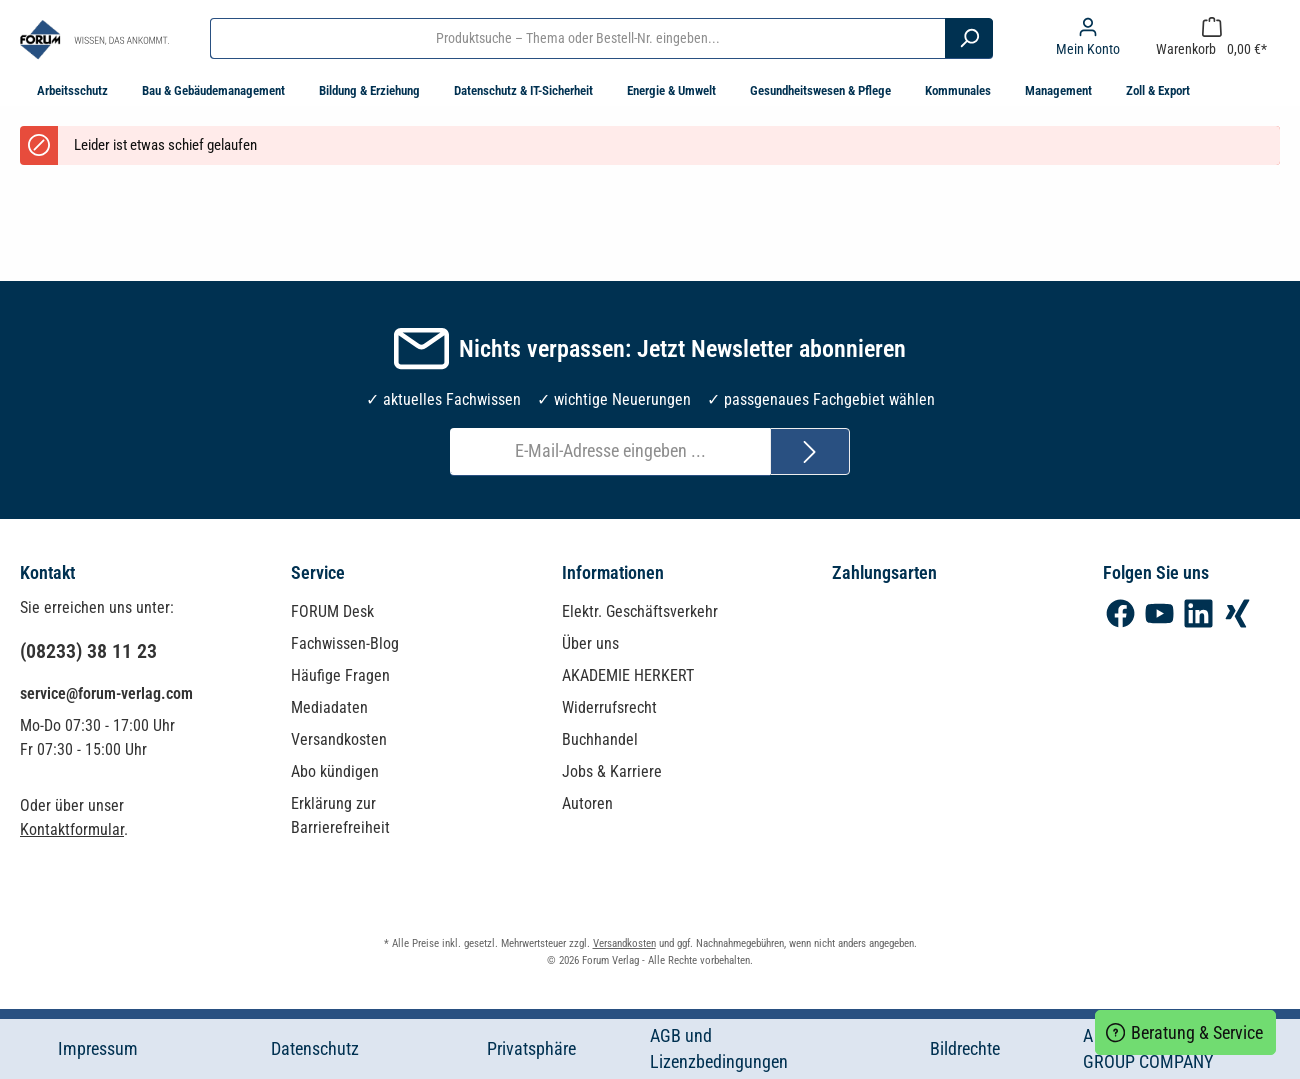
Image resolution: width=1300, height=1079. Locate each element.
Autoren (587, 803)
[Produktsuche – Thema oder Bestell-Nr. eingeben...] (578, 38)
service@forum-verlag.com (106, 693)
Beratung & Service (1185, 1030)
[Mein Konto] (1088, 38)
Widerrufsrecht (609, 707)
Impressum (98, 1049)
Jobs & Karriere (612, 771)
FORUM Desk (332, 611)
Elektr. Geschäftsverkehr (640, 611)
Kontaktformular (72, 829)
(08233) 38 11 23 (88, 651)
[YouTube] (1159, 613)
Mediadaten (329, 707)
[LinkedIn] (1198, 613)
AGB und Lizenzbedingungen (719, 1049)
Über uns (590, 643)
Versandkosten (339, 739)
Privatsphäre (531, 1049)
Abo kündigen (335, 771)
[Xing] (1237, 613)
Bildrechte (965, 1049)
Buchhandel (600, 739)
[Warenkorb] (1211, 38)
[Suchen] (969, 38)
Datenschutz (315, 1049)
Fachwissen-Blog (345, 643)
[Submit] (810, 451)
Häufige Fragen (340, 675)
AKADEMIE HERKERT (628, 675)
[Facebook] (1120, 613)
